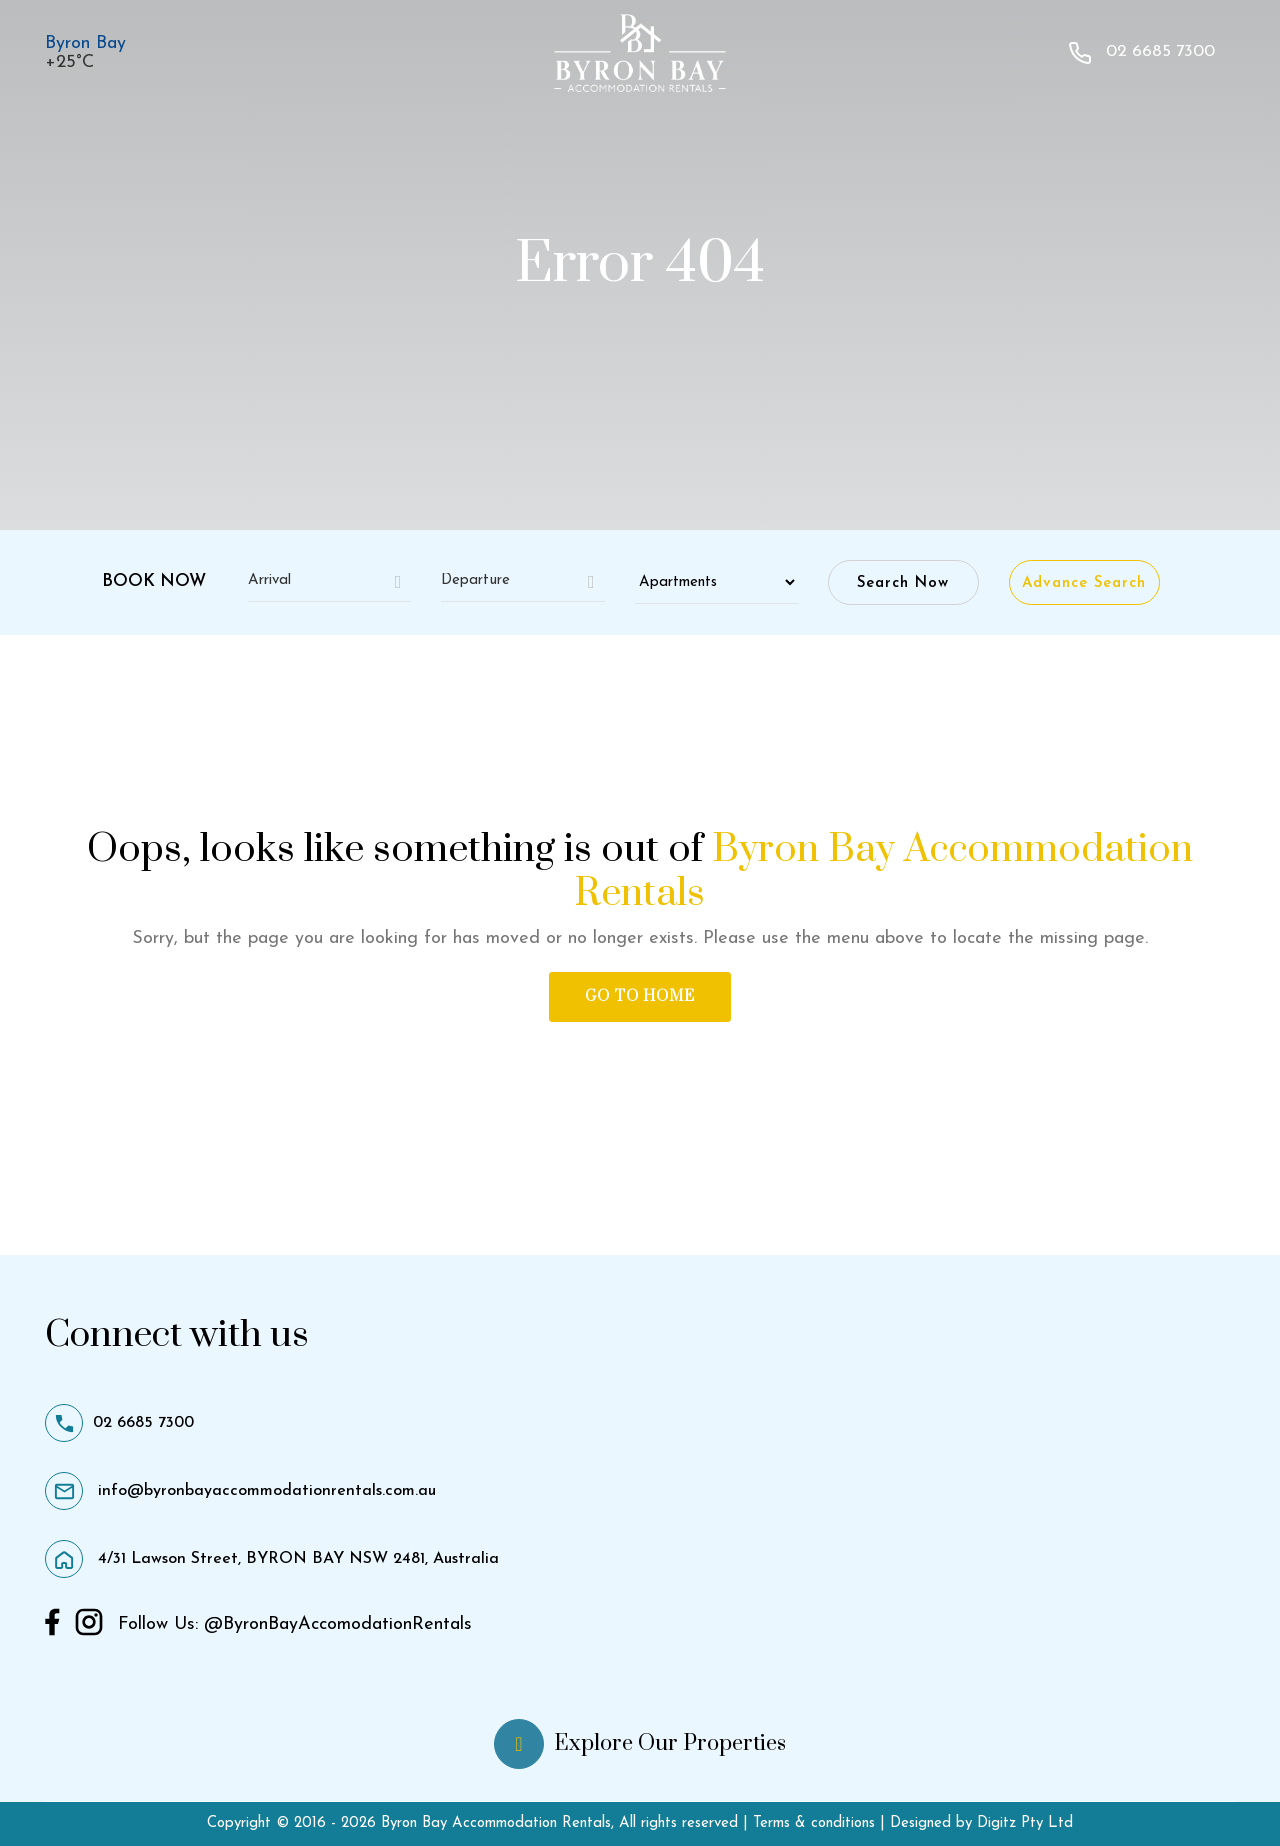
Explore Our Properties (640, 1744)
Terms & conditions (816, 1823)
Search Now (903, 583)
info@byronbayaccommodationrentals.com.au (240, 1491)
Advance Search (1084, 583)
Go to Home (640, 996)
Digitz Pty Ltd (1022, 1823)
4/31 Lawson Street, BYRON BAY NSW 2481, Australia (272, 1559)
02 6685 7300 (1142, 53)
